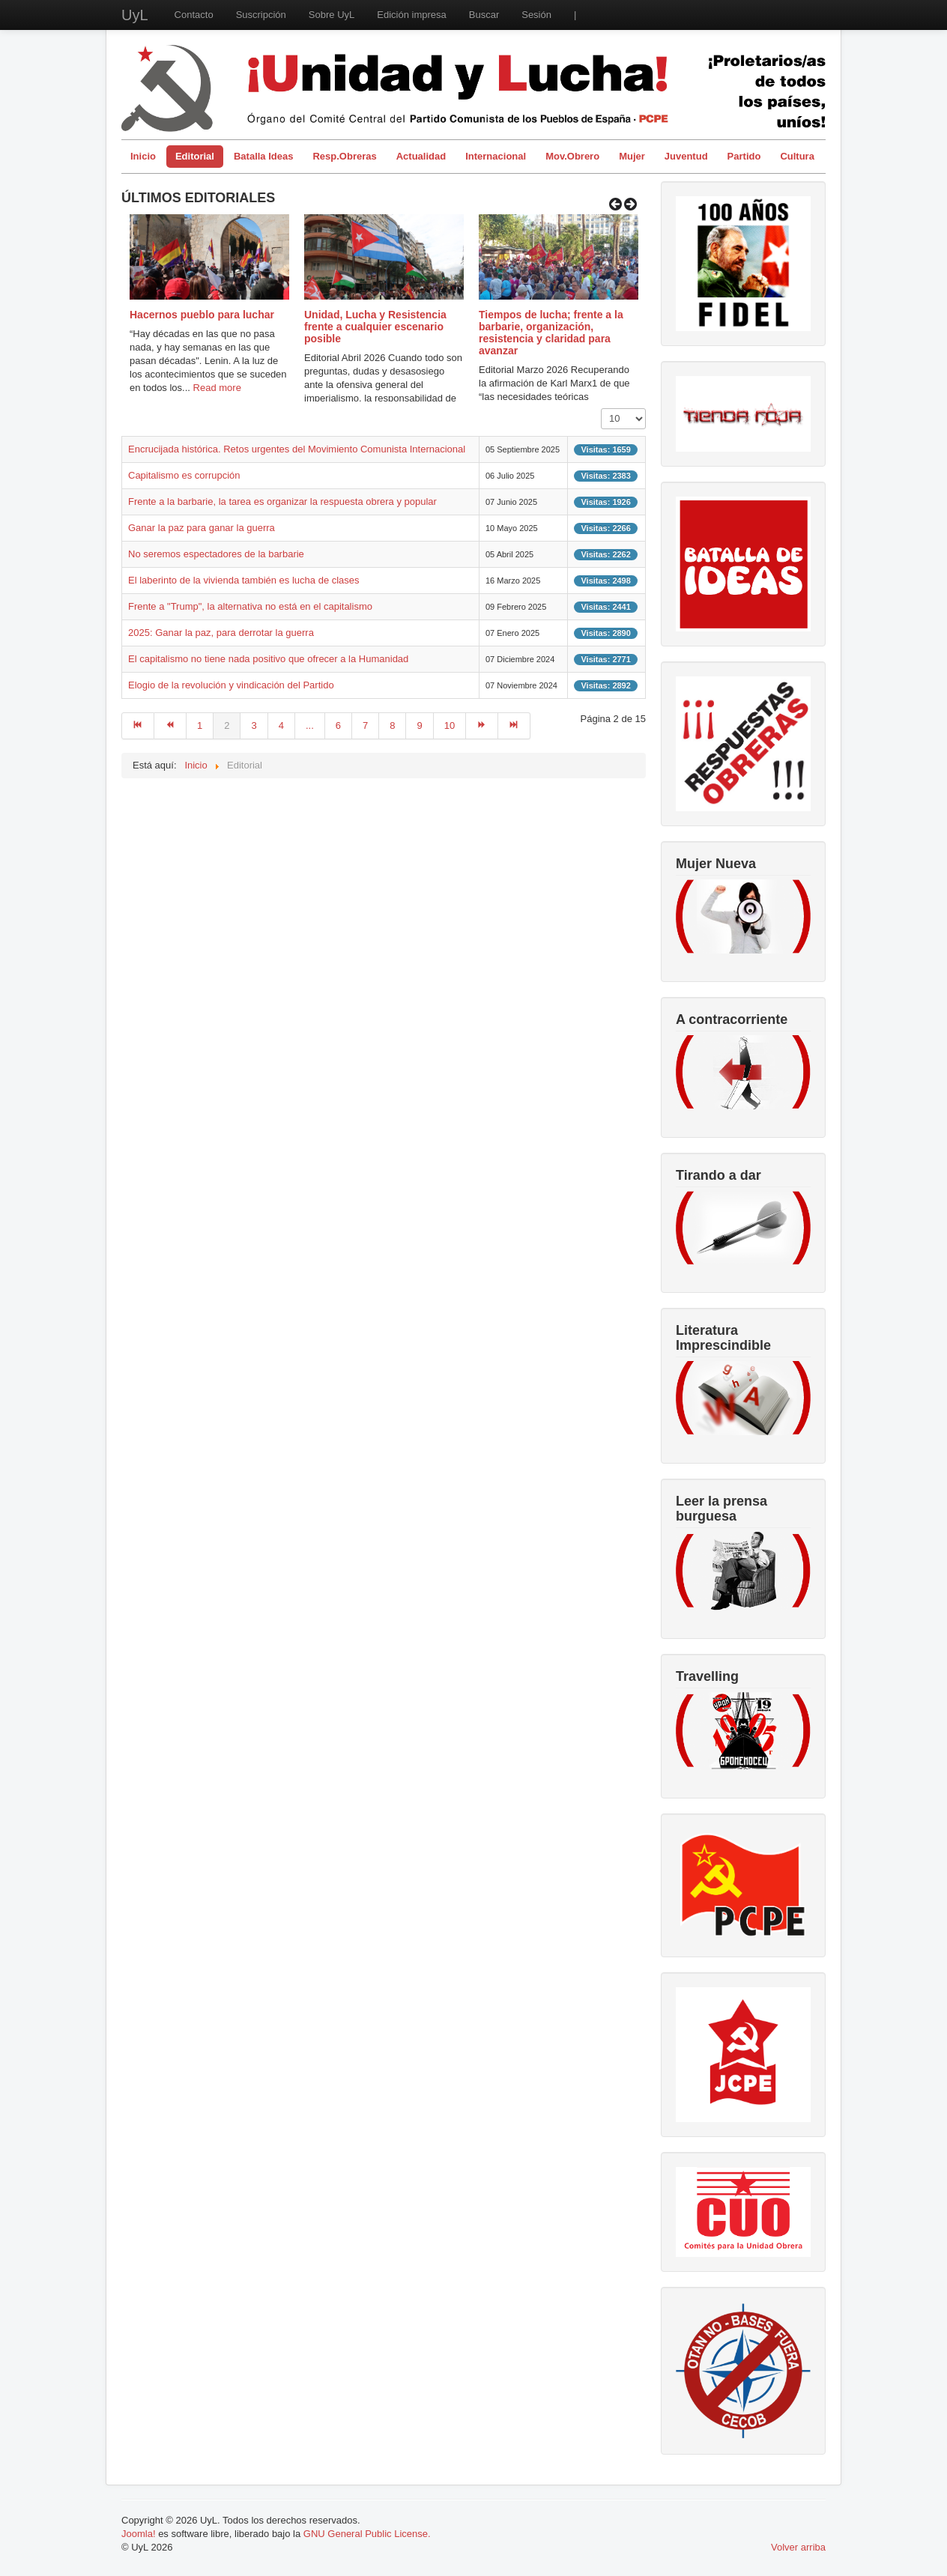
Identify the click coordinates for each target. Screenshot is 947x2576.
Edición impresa (412, 14)
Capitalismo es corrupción (184, 475)
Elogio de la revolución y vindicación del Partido (231, 685)
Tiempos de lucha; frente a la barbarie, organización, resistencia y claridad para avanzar (551, 333)
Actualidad (421, 156)
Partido (744, 156)
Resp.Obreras (344, 156)
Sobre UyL (331, 14)
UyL (134, 15)
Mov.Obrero (572, 156)
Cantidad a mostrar (601, 408)
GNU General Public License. (367, 2533)
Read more (217, 387)
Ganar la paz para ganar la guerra (201, 527)
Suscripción (261, 14)
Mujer (632, 156)
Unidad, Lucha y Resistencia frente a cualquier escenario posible (375, 327)
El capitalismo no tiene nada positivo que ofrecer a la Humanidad (268, 658)
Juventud (686, 156)
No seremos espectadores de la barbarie (216, 554)
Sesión (536, 14)
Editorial (194, 156)
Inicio (143, 156)
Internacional (495, 156)
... (310, 725)
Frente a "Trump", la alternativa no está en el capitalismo (250, 606)
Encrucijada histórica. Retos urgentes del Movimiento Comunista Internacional (296, 449)
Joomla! (138, 2533)
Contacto (194, 14)
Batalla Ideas (264, 156)
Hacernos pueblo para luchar (202, 315)
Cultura (797, 156)
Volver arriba (798, 2547)
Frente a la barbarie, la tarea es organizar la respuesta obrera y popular (282, 501)
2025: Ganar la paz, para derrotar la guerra (221, 632)
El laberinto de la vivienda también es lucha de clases (244, 580)
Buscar (484, 14)
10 (449, 725)
